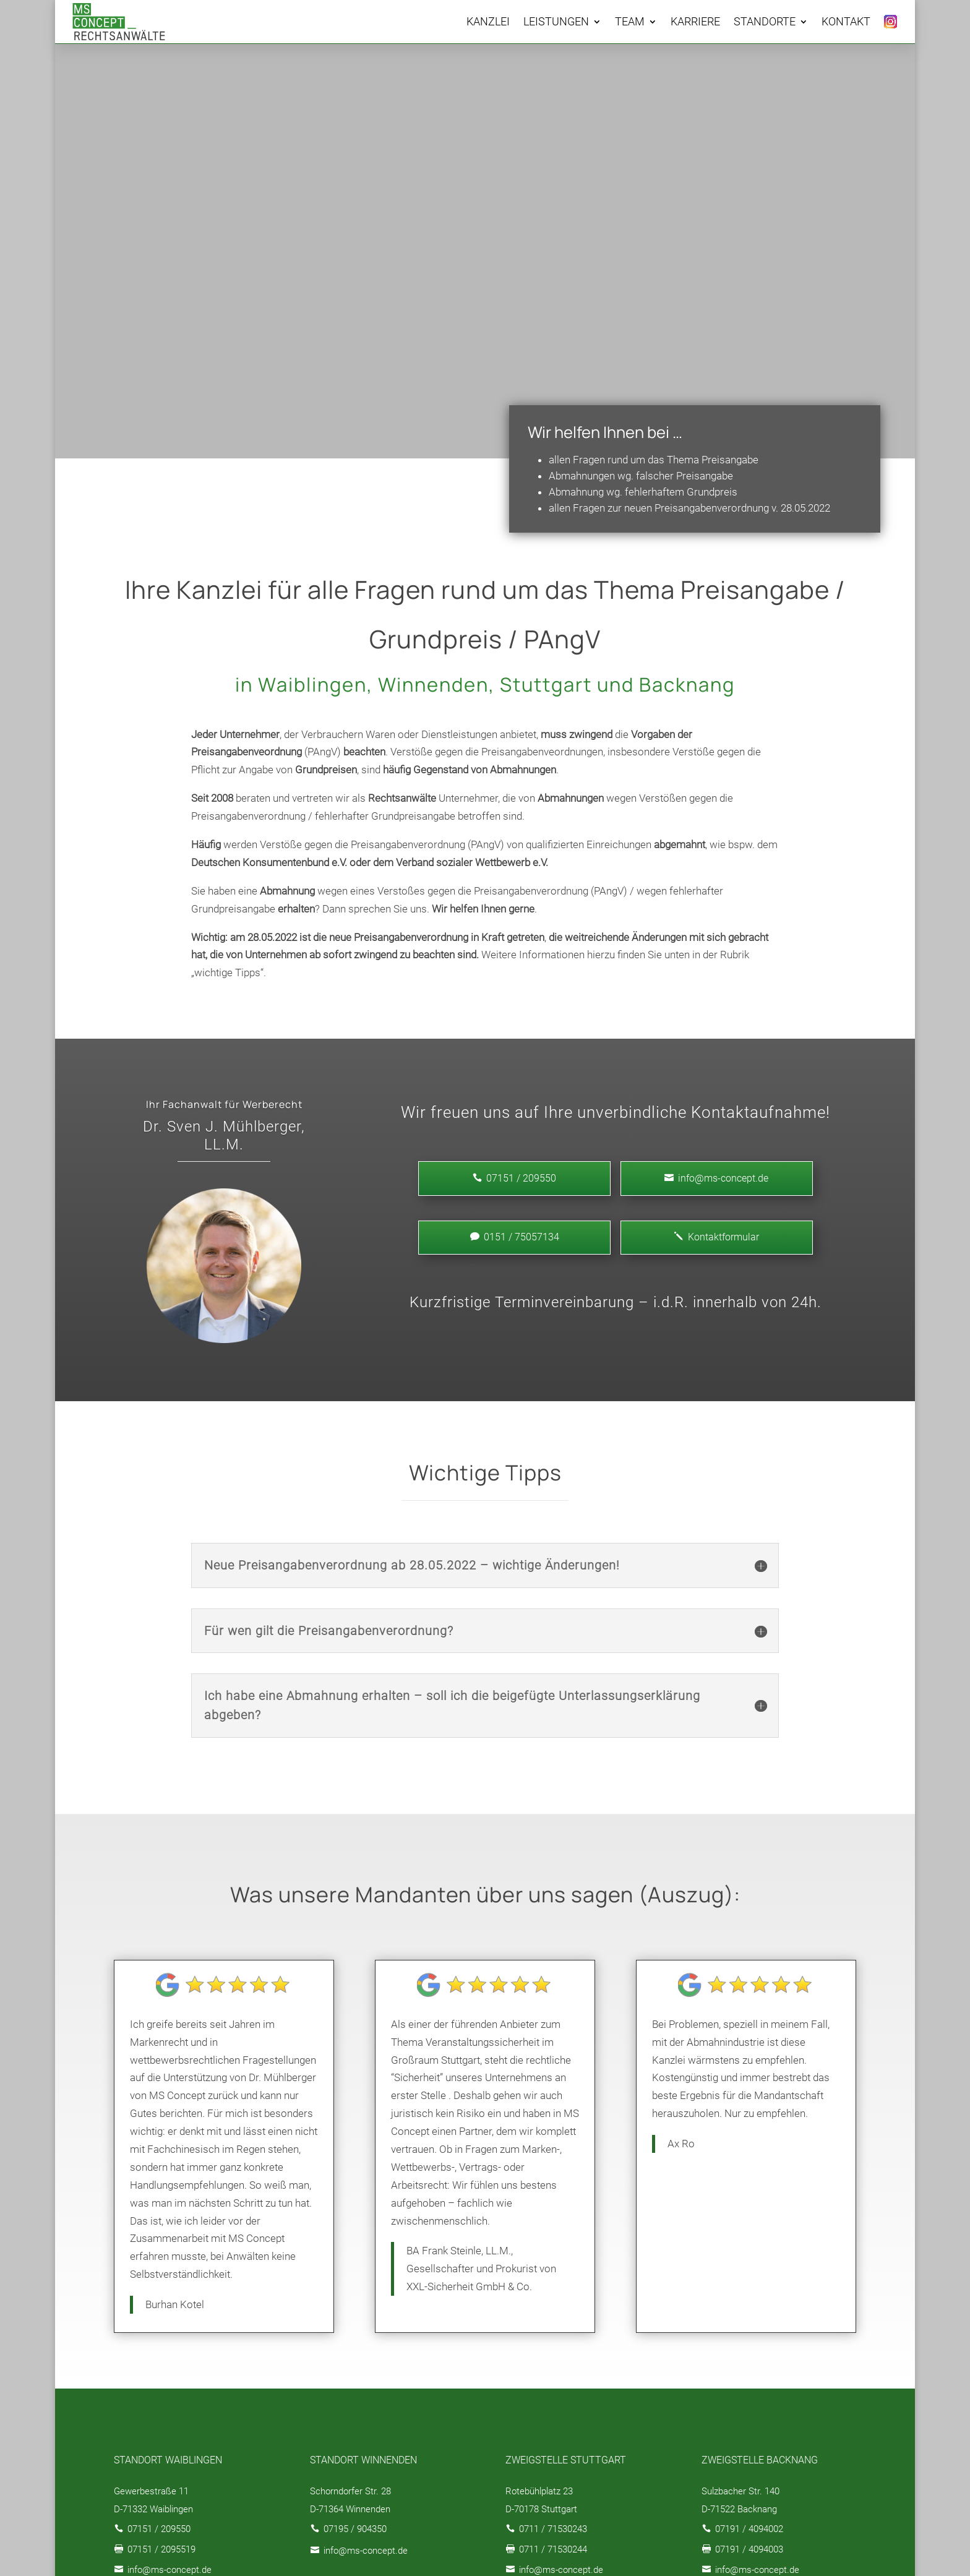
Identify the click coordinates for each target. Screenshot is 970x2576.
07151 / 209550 (159, 2529)
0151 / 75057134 (514, 1237)
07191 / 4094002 (749, 2529)
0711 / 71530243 (553, 2529)
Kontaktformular (716, 1237)
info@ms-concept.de (716, 1178)
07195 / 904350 (355, 2529)
